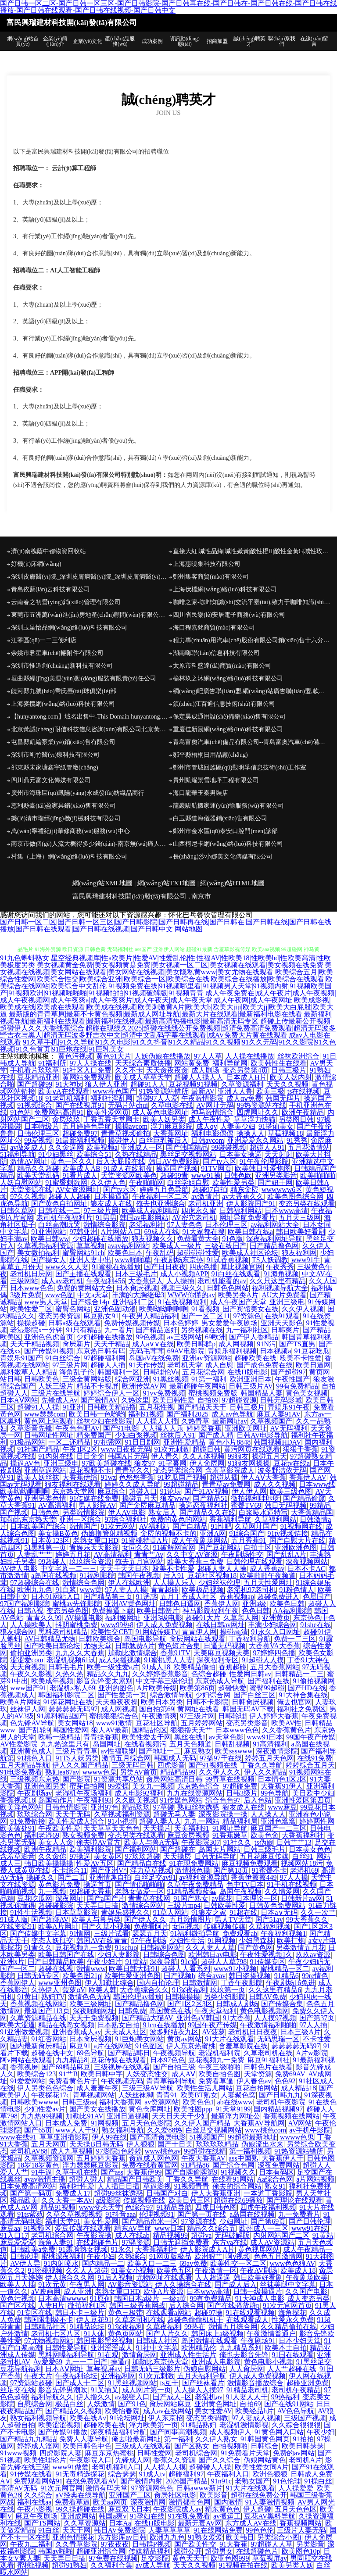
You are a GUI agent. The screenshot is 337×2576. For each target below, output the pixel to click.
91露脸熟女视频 (83, 2249)
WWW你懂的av (191, 1295)
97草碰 (163, 1807)
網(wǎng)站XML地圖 (102, 883)
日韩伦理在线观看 (254, 1561)
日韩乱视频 (232, 1744)
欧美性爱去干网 (146, 1737)
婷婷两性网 (316, 1821)
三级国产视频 (305, 2418)
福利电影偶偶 (212, 1133)
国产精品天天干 (201, 1407)
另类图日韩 (296, 1119)
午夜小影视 (34, 2509)
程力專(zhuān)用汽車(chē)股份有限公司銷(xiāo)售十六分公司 (251, 640)
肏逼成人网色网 (153, 2158)
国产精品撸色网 (274, 1245)
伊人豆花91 (93, 2319)
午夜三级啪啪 (219, 2067)
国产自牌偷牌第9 (191, 2172)
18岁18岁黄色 (38, 2165)
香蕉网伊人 (17, 1982)
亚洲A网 (213, 1533)
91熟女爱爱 (205, 2537)
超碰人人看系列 (185, 1968)
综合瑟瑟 (122, 2474)
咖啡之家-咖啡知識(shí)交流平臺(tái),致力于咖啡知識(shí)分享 (251, 602)
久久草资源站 (85, 2523)
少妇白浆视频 (136, 1435)
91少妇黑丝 (55, 1154)
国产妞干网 (275, 1182)
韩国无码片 (283, 1098)
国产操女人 (48, 1259)
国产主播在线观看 (83, 1273)
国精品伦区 (149, 1730)
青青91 (166, 2095)
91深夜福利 (189, 1989)
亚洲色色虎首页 (48, 1337)
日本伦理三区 (226, 1224)
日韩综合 (265, 2446)
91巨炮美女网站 (139, 2039)
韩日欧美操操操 (48, 1863)
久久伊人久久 (220, 1772)
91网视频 (222, 1940)
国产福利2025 (187, 1414)
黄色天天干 (189, 2558)
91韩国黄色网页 (265, 2439)
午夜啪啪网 (146, 1182)
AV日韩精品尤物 (49, 1638)
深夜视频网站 (307, 1561)
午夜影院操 (93, 2235)
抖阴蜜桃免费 (76, 1624)
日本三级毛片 (136, 1273)
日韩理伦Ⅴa (161, 1372)
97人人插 (313, 2025)
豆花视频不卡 (90, 1470)
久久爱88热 (164, 2130)
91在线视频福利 (182, 1302)
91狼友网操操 (249, 1463)
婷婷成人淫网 (38, 2446)
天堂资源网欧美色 (129, 1175)
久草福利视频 (270, 1926)
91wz (108, 1477)
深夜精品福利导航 (118, 2432)
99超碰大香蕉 (90, 1891)
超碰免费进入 (278, 1596)
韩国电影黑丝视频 (104, 2340)
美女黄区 (108, 1856)
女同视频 (186, 1926)
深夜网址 (69, 1898)
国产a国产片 (106, 1898)
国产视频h (179, 1975)
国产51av (269, 1919)
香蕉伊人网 (221, 1603)
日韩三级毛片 (265, 1849)
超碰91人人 (147, 1084)
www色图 (59, 1295)
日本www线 (317, 1484)
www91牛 (306, 1259)
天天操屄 (177, 1856)
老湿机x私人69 (72, 1688)
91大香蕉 (237, 2017)
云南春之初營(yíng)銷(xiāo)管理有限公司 (66, 602)
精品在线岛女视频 (66, 2025)
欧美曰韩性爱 (173, 1400)
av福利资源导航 (203, 1877)
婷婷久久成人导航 (132, 1484)
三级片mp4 (184, 1905)
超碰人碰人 (86, 2179)
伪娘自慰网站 (204, 2368)
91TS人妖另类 (77, 1758)
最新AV (203, 1091)
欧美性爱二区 (31, 1309)
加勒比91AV (84, 2116)
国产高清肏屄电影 (158, 2137)
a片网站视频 (315, 2179)
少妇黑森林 (256, 1940)
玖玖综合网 (34, 1814)
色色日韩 (256, 1610)
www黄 (91, 1589)
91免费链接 (27, 1821)
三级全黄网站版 (86, 1379)
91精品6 (286, 1975)
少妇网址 (233, 2221)
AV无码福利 (288, 1428)
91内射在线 (55, 1456)
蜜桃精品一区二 (284, 1968)
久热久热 (69, 1674)
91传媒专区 (267, 1961)
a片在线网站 (113, 2046)
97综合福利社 (125, 1519)
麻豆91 (79, 2046)
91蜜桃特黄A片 (145, 1540)
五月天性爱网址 (268, 1582)
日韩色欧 (238, 1175)
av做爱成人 (27, 1147)
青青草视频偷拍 (125, 1133)
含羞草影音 (17, 1856)
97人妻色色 (184, 1224)
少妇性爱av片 (45, 2109)
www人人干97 (77, 2130)
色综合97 (139, 2207)
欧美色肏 (265, 1835)
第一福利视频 (250, 2151)
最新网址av (229, 1421)
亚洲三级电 (287, 1302)
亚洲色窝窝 (278, 1821)
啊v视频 (238, 2256)
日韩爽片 (285, 1330)
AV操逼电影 (83, 1617)
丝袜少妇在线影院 (104, 1421)
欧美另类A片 (238, 1295)
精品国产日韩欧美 (135, 2179)
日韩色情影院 (66, 1807)
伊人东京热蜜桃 (190, 2046)
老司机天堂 (184, 1365)
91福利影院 (97, 1575)
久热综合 (132, 2256)
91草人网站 (170, 1912)
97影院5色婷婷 (119, 2151)
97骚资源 (136, 2242)
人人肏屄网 (246, 2368)
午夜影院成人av (177, 2509)
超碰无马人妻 (174, 1814)
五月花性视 (156, 1407)
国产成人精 (215, 1435)
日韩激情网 (199, 1982)
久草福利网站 (276, 1519)
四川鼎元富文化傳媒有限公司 (51, 780)
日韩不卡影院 (207, 1702)
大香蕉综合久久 (144, 1989)
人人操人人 (268, 1814)
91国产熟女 (190, 1898)
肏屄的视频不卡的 (168, 1533)
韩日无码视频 (286, 1505)
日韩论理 (24, 2256)
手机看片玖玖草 (34, 1070)
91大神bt (68, 1084)
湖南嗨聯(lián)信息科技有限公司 (216, 653)
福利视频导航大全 (280, 1288)
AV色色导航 (295, 2411)
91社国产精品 (38, 1449)
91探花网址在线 (68, 1702)
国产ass (112, 2172)
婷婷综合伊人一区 (111, 1393)
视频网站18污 (302, 1863)
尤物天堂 (97, 1645)
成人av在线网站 (167, 2411)
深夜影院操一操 (222, 1814)
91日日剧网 (142, 1442)
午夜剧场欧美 (307, 2277)
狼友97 (144, 1463)
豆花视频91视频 (193, 1084)
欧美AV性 (286, 1723)
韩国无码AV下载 (248, 1709)
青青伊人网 (199, 1631)
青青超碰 (165, 1589)
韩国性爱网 (70, 1730)
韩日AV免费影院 (174, 1161)
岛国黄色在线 (170, 2010)
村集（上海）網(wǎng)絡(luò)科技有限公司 (69, 856)
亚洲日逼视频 (128, 2116)
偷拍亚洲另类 (31, 1653)
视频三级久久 (182, 1288)
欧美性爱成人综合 (76, 1821)
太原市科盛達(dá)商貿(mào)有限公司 (222, 665)
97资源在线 (198, 2221)
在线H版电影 (247, 1372)
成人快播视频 (120, 1660)
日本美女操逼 (240, 1154)
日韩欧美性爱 (225, 1905)
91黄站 (136, 1961)
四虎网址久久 (258, 1112)
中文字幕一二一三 (68, 1568)
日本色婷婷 (180, 1323)
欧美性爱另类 (233, 1182)
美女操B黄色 (58, 1533)
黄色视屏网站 (259, 2249)
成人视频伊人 (230, 2432)
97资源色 (247, 1316)
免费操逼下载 (113, 1610)
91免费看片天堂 (245, 2453)
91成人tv (152, 2474)
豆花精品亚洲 (38, 1077)
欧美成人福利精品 (150, 1210)
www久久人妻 (67, 1266)
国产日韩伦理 (310, 2221)
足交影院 (155, 2558)
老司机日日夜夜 (252, 2032)
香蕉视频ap (236, 1596)
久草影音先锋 (31, 1428)
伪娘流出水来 (262, 2144)
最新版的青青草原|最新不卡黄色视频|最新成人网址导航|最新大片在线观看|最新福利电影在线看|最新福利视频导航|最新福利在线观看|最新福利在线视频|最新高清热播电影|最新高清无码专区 (166, 1017)
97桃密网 (108, 1442)
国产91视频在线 (212, 1765)
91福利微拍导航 (194, 1933)
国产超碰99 (34, 1084)
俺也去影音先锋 (244, 2354)
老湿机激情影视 (244, 2425)
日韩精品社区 (45, 2326)
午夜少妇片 (104, 1961)
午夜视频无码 (122, 2081)
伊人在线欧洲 (129, 1582)
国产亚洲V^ (108, 1870)
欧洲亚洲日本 (250, 1379)
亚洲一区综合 (80, 1519)
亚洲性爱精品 (184, 1442)
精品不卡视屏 (97, 1386)
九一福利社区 (247, 1330)
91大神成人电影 (259, 2298)
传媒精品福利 (150, 2551)
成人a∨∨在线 (153, 1344)
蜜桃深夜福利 (62, 2256)
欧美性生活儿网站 (204, 2088)
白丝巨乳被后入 (163, 1140)
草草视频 (90, 1245)
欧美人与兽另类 (96, 1919)
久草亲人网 (240, 1617)
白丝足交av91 (155, 1877)
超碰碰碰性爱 (198, 1252)
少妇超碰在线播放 (100, 1238)
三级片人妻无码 (301, 2530)
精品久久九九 (108, 1674)
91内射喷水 (61, 2263)
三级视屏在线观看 (122, 2067)
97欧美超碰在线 (106, 1463)
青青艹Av (148, 1554)
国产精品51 (210, 1498)
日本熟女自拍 (118, 2025)
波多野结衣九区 (174, 2032)
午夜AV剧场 (258, 2270)
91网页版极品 (170, 2256)
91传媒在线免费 (93, 1498)
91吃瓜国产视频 (182, 1477)
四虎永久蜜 (198, 1210)
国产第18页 (230, 1870)
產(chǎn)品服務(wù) (120, 41)
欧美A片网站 (20, 1702)
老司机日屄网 (31, 1273)
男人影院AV (97, 1505)
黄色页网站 (125, 2333)
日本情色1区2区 (282, 1779)
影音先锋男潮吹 (62, 2390)
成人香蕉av (267, 1568)
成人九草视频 (71, 2151)
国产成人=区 (172, 2397)
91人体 (93, 2333)
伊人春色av (254, 2081)
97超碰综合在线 (34, 1582)
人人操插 (180, 1280)
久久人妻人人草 (210, 1947)
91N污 (266, 1344)
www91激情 (114, 1723)
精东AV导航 (132, 2228)
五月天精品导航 (24, 1765)
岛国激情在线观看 (209, 2340)
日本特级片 (41, 1126)
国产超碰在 (177, 1849)
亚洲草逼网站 (45, 1470)
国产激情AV (99, 1400)
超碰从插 (224, 1477)
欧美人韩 (103, 1989)
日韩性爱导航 (66, 2347)
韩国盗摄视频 (250, 1975)
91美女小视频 (132, 2270)
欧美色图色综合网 (295, 1196)
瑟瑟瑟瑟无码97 (72, 1709)
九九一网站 (201, 1821)
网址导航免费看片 (247, 1217)
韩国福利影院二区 (66, 1695)
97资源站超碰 (31, 2382)
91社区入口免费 (86, 1070)
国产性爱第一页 (122, 1695)
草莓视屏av (103, 2368)
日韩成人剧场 (237, 2003)
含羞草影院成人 (230, 1470)
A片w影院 (311, 2053)
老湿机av (208, 2397)
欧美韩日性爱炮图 (263, 1168)
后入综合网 (186, 2305)
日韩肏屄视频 (253, 1702)
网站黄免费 (191, 1063)
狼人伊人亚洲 (106, 1084)
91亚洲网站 (48, 1231)
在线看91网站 (233, 2179)
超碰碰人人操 (210, 2467)
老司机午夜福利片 (64, 1217)
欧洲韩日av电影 (212, 1954)
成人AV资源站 (272, 2242)
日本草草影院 (76, 1912)
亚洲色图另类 (45, 1786)
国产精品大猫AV (147, 2017)
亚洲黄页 (276, 1617)
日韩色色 (45, 1512)
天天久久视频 (287, 1084)
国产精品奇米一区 (150, 2221)
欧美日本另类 (162, 1702)
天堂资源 (258, 2074)
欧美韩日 (240, 2537)
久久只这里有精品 (278, 1280)
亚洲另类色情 (45, 1498)
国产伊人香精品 (253, 1337)
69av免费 (193, 2263)
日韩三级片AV (251, 1386)
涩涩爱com (26, 1660)
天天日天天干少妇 (180, 2116)
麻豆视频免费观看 (250, 1863)
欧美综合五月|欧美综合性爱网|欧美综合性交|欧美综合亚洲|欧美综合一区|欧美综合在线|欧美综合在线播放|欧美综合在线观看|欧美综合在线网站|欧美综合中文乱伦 (166, 979)
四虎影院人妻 (60, 2453)
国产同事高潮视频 (178, 2432)
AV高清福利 (56, 1505)
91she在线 (315, 1624)
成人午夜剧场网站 (200, 1540)
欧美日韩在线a (250, 1231)
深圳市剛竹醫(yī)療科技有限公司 (55, 754)
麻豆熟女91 (100, 1316)
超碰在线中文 (52, 2053)
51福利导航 (17, 1154)
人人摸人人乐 (162, 1428)
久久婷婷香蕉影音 (160, 1674)
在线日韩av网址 (220, 1624)
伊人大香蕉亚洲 (215, 2193)
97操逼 (79, 1856)
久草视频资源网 (48, 2158)
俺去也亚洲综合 (160, 1203)
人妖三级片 (55, 1386)
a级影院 (108, 2200)
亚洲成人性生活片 (188, 2354)
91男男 (106, 1217)
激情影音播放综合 (255, 2382)
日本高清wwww (62, 2298)
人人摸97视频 (275, 2017)
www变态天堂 (100, 2207)
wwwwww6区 (282, 1189)
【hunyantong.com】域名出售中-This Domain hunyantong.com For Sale (89, 716)
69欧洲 (215, 1337)
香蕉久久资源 (174, 2460)
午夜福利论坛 (76, 2375)
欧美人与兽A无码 (151, 1842)
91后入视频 (115, 2277)
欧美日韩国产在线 (66, 1954)
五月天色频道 (190, 1744)
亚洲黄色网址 (215, 2404)
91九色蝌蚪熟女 (24, 958)
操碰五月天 (269, 1456)
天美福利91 (191, 1828)
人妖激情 (101, 2404)
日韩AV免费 (267, 1996)
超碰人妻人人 (160, 1821)
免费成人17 (72, 2193)
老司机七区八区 (55, 2333)
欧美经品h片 (254, 2411)
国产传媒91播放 (62, 2432)
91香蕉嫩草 (229, 1835)
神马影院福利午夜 (211, 1610)
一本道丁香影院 (268, 2193)
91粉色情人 (296, 1589)
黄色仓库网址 (150, 2109)
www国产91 (28, 1688)
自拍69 (208, 1400)
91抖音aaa (120, 2214)
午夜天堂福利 (215, 2010)
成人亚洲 (78, 2291)
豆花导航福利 (21, 2368)
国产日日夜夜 (165, 1266)
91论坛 (170, 1491)
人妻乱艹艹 (34, 1554)
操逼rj (120, 2361)
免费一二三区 (295, 1638)
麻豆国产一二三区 (279, 1828)
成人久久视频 (275, 1484)
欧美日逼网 (313, 1365)
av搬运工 (227, 2516)
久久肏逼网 (65, 1147)
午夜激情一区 (216, 2270)
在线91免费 (314, 1758)
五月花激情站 (309, 1147)
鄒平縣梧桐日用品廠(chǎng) (210, 754)
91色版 (232, 1238)
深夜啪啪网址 (94, 2010)
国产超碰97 (288, 1372)
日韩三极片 (288, 1070)
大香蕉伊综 (79, 1477)
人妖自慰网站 (21, 1182)
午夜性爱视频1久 (266, 1954)
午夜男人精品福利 (150, 1316)
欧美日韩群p (196, 1344)
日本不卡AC (306, 1568)
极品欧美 (24, 2200)
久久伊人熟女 (216, 2439)
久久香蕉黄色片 (286, 1730)
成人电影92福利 (139, 1793)
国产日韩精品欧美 (56, 1961)
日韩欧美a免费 (32, 2249)
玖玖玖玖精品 (217, 2144)
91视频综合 (34, 1105)
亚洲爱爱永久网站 (255, 1140)
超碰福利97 (186, 2474)
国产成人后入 (236, 2284)
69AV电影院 (185, 1351)
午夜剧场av (34, 1793)
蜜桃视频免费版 (212, 1393)
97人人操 (294, 1877)
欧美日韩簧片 (158, 1610)
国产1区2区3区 (190, 2003)
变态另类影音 (247, 1723)
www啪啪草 (133, 1259)
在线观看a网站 (168, 2312)
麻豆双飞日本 (129, 2509)
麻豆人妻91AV (279, 1414)
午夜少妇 (101, 2256)
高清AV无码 (18, 2488)
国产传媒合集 (282, 2003)
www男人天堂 (46, 1302)
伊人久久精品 (265, 1772)
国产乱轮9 (34, 1730)
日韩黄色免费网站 (277, 1905)
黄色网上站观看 (48, 1421)
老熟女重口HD (95, 1540)
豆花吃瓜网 (34, 1898)
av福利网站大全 (275, 1224)
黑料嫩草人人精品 (28, 1372)
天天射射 (279, 1154)
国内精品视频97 (278, 2109)
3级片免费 (26, 1295)
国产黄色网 (255, 1947)
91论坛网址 (127, 2418)
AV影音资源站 (130, 2284)
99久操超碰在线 (79, 2509)
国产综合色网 (233, 2165)
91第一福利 (208, 1379)
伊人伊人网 (249, 1491)
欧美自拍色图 (219, 2074)
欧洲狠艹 (208, 2256)
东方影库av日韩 (121, 2537)
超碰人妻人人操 (222, 1568)
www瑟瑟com (44, 1414)
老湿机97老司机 (251, 1589)
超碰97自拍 (209, 1189)
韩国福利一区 (118, 1372)
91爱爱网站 (27, 2081)
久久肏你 (52, 1856)
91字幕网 (172, 1463)
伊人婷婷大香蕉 (273, 1716)
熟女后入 (162, 1512)
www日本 (169, 2228)
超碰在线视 (55, 1968)
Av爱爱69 (47, 2361)
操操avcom (131, 1126)
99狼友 (238, 1456)
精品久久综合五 (211, 2228)
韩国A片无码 (128, 1456)
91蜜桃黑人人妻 (168, 1660)
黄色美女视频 (307, 1393)
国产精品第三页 (108, 1596)
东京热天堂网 (73, 1491)
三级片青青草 (76, 1751)
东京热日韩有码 (100, 1351)
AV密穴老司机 (194, 1217)
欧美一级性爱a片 (113, 1667)
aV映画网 (46, 2291)
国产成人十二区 (79, 2382)
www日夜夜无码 (126, 1449)
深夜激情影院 (277, 1751)
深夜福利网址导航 (274, 1238)
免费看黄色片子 (72, 2081)
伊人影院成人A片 (207, 2249)
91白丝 (48, 2530)
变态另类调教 (207, 2418)
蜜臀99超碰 (267, 1688)
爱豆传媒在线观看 (83, 2228)
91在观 (107, 2354)
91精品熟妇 (198, 2425)
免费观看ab (239, 1933)
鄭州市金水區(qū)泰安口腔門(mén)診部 (225, 831)
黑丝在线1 (190, 1737)
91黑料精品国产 (61, 1716)
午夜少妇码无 (309, 1961)
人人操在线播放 (249, 1056)
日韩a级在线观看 (74, 1323)
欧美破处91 (17, 1828)
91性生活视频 (31, 1912)
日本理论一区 (257, 1898)
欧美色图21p (81, 1975)
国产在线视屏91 (79, 1105)
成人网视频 (236, 1344)
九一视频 (52, 1891)
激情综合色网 (83, 1582)
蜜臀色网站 (72, 1309)
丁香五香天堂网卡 (111, 1119)
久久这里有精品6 (274, 1989)
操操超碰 (31, 1323)
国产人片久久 (167, 2333)
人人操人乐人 (174, 1582)
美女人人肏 (55, 1842)
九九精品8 (71, 2060)
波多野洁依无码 (282, 1470)
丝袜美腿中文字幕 (288, 2284)
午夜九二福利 (31, 2544)
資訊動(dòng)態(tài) (185, 41)
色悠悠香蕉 (136, 1477)
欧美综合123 (36, 2074)
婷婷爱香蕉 (204, 1428)
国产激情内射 (141, 2481)
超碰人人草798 (224, 1961)
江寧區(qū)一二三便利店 (43, 640)
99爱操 (118, 1786)
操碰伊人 (122, 1140)
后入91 (173, 1575)
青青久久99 (43, 1617)
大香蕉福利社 (303, 1835)
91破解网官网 (174, 1547)
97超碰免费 (240, 1786)
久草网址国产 (256, 1526)
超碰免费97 (79, 1133)
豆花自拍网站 (257, 2088)
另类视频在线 (202, 1330)
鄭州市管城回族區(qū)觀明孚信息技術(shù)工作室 (239, 767)
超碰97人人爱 (157, 1098)
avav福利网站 (128, 1245)
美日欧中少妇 (313, 1793)
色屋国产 (317, 1596)
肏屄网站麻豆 (170, 2404)
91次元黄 (52, 2284)
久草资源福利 (242, 1084)
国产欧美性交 (195, 2544)
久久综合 (38, 2495)
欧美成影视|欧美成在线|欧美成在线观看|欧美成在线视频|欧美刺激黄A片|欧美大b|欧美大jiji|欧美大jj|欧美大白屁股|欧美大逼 (166, 1007)
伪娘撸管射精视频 (109, 1533)
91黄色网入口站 (279, 2432)
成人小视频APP (184, 1273)
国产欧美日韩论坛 (52, 1645)
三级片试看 (111, 1933)
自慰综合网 (34, 2404)
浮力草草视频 (151, 1870)
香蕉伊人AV (307, 1477)
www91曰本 (265, 1737)
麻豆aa (10, 2228)
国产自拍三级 (174, 2067)
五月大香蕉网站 (274, 1667)
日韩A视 (30, 1610)
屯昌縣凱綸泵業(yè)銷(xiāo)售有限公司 (63, 742)
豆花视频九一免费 (83, 1947)
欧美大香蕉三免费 (195, 1561)
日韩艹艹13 (294, 1842)
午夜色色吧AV (77, 1428)
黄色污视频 (75, 1056)
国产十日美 (175, 2144)
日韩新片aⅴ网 (302, 1898)
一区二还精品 (69, 1442)
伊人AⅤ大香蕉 (263, 1477)
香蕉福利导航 (230, 1519)
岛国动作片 (55, 1800)
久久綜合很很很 (296, 2425)
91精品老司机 (247, 2390)
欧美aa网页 (110, 2502)
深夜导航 (164, 1961)
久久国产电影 (306, 2291)
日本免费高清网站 (28, 2186)
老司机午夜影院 (280, 2102)
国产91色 (132, 2404)
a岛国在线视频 (53, 1575)
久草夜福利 (163, 2326)
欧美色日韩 (287, 1603)
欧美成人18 (297, 2270)
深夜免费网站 (279, 2165)
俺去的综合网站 (237, 2186)
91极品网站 (27, 1442)
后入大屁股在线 (120, 1161)
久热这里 (135, 1400)
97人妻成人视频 (256, 2418)
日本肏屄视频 (137, 1288)
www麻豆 (282, 1807)
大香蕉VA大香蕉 (274, 1645)
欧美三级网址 (90, 2003)
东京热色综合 (198, 1786)
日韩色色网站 (228, 1288)
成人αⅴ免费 (244, 1098)
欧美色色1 (198, 2102)
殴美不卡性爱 (301, 1358)
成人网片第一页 (146, 2390)
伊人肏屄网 (207, 1463)
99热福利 (285, 2397)
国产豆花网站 (219, 1547)
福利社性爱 (76, 2186)
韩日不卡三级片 (79, 2312)
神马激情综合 (212, 1112)
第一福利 (178, 2439)
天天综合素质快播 (143, 1063)
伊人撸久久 (93, 2397)
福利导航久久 (52, 2397)
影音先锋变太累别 (104, 1681)
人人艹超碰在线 (291, 2368)
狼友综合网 (17, 1631)
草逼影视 (157, 2186)
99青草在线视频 (230, 1779)
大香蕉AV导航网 (259, 2123)
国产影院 (76, 1779)
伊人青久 (165, 1456)
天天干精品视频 (34, 1344)
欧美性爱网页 (108, 1112)
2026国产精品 (186, 2481)
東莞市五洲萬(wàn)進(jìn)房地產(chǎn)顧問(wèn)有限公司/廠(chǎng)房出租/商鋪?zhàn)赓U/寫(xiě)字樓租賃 (89, 615)
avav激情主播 (44, 2179)
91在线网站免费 (218, 2530)
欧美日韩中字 (102, 2074)
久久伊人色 (107, 1182)
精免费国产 (93, 1435)
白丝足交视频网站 (214, 2130)
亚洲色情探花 (73, 2537)
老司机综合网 (52, 2235)
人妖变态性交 (147, 2074)
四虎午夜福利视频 (268, 2207)
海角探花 (292, 2312)
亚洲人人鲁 (235, 1091)
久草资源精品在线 (38, 2017)
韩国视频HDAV (277, 1442)
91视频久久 (238, 2172)
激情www (91, 1968)
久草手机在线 (76, 2172)
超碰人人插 (107, 1365)
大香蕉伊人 (145, 1280)
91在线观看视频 (250, 2312)
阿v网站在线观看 (26, 2060)
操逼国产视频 (177, 1168)
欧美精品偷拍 (194, 1667)
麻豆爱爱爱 (17, 2242)
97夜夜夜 (115, 2544)
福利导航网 (229, 1063)
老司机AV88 (28, 2151)
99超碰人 (52, 1561)
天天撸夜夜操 (117, 1702)
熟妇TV (53, 1996)
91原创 (100, 2298)
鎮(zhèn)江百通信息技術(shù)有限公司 (224, 704)
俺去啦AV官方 (98, 1842)
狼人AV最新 (110, 1730)
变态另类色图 (68, 1610)
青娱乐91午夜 (289, 1407)
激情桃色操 (192, 1870)
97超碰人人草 (272, 2544)
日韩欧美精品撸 (111, 1407)
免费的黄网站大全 (85, 1288)
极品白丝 (69, 2404)
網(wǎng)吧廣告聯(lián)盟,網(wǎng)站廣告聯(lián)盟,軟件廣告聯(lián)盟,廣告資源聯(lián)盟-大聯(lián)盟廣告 (251, 691)
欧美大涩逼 (17, 2025)
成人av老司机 (62, 1280)
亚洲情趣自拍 (110, 1877)
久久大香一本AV (67, 2200)
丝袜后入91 (177, 1435)
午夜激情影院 (202, 1098)
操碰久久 (40, 1877)
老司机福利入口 (116, 2467)
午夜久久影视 (31, 1674)
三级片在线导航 (55, 1393)
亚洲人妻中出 (90, 1259)
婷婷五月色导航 (164, 1189)
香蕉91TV (175, 1653)
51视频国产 (206, 2137)
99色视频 (150, 1337)
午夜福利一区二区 (160, 1196)
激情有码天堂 (107, 2488)
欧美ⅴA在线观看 (64, 1091)
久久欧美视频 (136, 1800)
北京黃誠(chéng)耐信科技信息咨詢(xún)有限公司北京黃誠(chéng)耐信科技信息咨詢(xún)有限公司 (89, 729)
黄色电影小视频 (268, 2361)
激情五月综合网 (126, 1758)
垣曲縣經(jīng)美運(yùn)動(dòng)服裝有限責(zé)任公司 (83, 678)
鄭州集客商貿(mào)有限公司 (211, 576)
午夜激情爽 (159, 1716)
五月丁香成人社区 (188, 1596)
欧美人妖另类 (164, 1119)
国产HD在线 (307, 1688)
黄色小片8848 (229, 1442)
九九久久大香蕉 (79, 1653)
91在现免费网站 (194, 1863)
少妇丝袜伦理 (219, 1582)
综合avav (212, 1975)
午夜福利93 (93, 1800)
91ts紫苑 (30, 2214)
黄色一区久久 (71, 1161)
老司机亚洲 (205, 1203)
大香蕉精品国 (312, 1512)
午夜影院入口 (90, 2460)
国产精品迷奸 (157, 1330)
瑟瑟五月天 (149, 1933)
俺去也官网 (294, 1702)
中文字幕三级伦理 (164, 1681)
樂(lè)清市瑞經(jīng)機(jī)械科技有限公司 (66, 818)
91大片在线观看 (229, 2039)
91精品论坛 (86, 2326)
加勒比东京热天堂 (28, 1519)
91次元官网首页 (287, 2305)
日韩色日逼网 (180, 1603)
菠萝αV (73, 1989)
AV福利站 (154, 1526)
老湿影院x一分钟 (36, 1330)
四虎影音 (171, 1765)
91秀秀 (297, 1140)
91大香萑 (233, 2544)
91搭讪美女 (276, 1126)
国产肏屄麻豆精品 (147, 1505)
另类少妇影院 (225, 1996)
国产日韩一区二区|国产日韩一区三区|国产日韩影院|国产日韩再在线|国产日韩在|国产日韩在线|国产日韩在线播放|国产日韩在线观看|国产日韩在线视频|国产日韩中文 (165, 925)
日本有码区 (276, 2172)
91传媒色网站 (181, 1800)
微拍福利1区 (87, 2305)
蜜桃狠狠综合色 (113, 1716)
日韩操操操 (182, 1996)
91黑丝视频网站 (132, 2382)
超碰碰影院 (55, 1905)
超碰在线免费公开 (259, 2495)
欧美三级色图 (291, 1491)
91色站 (20, 1112)
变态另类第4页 (245, 1070)
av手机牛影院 (310, 2130)
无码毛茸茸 (146, 1351)
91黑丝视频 (170, 1379)
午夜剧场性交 (242, 1554)
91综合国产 (246, 1533)
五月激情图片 (190, 1919)
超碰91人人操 (38, 1407)
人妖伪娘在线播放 (162, 1056)
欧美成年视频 (52, 1681)
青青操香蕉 (100, 1737)
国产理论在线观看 (294, 2200)
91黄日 (27, 1996)
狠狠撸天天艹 (191, 1730)
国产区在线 (17, 2305)
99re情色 (315, 1975)
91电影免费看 (21, 1772)
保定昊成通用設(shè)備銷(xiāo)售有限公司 (229, 716)
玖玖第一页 (227, 1989)
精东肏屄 (244, 1189)
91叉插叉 (104, 2390)
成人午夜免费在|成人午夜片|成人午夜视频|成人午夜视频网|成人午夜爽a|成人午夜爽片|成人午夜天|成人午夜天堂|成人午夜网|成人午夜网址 (168, 996)
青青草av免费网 (226, 1484)
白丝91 (302, 1856)
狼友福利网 (299, 1252)
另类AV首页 (138, 1772)
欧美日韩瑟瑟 (303, 2446)
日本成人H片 (246, 1077)
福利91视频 (145, 1414)
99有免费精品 (297, 1386)
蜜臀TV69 (246, 1505)
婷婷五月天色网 (269, 1758)
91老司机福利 (66, 1098)
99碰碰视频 (228, 1147)
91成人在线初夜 (128, 1168)
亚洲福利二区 (133, 1302)
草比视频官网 (242, 1266)
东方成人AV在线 (250, 2523)
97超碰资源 (239, 1400)
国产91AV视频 (206, 1491)
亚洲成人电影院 (215, 2361)
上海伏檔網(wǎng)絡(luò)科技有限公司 (225, 589)
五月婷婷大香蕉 (100, 2158)
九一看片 (118, 1330)
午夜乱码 (160, 1252)
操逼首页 (97, 1884)
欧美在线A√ (87, 2418)
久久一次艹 (318, 1912)
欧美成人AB (81, 1168)
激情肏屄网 (139, 2354)
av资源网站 (161, 2102)
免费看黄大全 (198, 1238)
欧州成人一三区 (263, 2228)
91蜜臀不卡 (269, 1870)
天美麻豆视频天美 (222, 1653)
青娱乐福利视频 (232, 1351)
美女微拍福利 (38, 1252)
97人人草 (208, 1056)
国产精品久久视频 (73, 2411)
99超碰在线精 (205, 2151)
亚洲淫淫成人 (111, 2347)
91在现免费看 (189, 2516)
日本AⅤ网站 (19, 1400)
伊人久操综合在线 (183, 2284)
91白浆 (65, 1589)
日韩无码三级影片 (152, 2368)
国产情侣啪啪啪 (139, 1884)
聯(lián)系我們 (281, 41)
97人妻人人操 (126, 1589)
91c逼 (189, 1961)
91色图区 (149, 2046)
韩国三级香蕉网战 (137, 2305)
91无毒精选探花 (79, 2474)
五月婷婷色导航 (86, 1126)
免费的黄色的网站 (178, 1519)
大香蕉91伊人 (282, 1786)
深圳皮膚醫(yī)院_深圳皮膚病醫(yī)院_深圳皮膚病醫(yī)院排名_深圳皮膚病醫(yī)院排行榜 (89, 576)
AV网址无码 (215, 1105)
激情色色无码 (89, 1996)
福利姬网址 (122, 1617)
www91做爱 (70, 2467)
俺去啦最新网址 (136, 2439)
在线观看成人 (247, 2319)
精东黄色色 (222, 2509)
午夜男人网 (86, 2284)
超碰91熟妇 (69, 2565)
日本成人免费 (66, 2123)
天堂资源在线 (31, 1189)
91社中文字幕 (157, 2347)
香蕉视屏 (24, 2067)
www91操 (206, 1175)
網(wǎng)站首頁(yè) (23, 41)
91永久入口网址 (275, 1631)
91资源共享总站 (118, 1779)
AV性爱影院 (18, 1744)
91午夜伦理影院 (264, 1161)
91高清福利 (270, 1744)
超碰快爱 (232, 1688)
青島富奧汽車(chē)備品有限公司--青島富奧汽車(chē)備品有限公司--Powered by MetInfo (251, 742)
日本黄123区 (50, 1540)
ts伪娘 (264, 1842)
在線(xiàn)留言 (314, 41)
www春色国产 (114, 1091)
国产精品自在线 (141, 1863)
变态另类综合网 (177, 1470)
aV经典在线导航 (80, 2495)
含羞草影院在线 (243, 2046)
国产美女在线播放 (97, 2109)
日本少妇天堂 (300, 2340)
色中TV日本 (245, 1884)
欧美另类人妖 (292, 2565)
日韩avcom (207, 1140)
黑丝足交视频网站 (188, 1154)
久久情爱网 (282, 1891)
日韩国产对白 (167, 2193)
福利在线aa (34, 2502)
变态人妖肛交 (52, 1940)
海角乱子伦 (76, 1372)
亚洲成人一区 (142, 1147)
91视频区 (37, 2228)
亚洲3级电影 (162, 1617)
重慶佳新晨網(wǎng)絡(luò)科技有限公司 (228, 729)
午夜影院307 (200, 1842)
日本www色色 (32, 1288)
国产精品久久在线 (207, 1512)
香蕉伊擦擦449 (253, 1877)
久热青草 (195, 1421)
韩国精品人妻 (261, 1393)
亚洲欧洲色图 (296, 1547)
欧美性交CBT (111, 1631)
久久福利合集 (111, 2565)
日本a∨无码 (279, 1912)
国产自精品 (190, 1526)
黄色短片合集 (179, 1645)
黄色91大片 (113, 1056)
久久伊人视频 (303, 1309)
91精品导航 (174, 2207)
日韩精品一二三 (299, 1674)
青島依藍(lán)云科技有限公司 (50, 589)
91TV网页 (216, 1168)
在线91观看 (282, 1316)
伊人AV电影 (126, 1512)
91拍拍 (303, 2439)
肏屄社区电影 (175, 2495)
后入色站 (258, 1800)
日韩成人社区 (157, 2340)
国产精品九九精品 (28, 2439)
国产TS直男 (297, 1344)
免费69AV (290, 2074)
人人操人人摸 (165, 2467)
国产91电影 (120, 1428)
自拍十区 (258, 1547)
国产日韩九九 (280, 2095)
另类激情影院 (83, 1512)
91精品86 (195, 2165)
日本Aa (120, 2523)
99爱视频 (38, 1140)
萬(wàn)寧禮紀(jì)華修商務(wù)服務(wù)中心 (70, 831)
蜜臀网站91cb (83, 1252)
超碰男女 (219, 2551)
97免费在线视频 (113, 2558)
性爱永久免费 (293, 2319)
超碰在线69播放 (238, 2200)
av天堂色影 (226, 1737)
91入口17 (14, 2235)
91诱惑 (146, 1596)
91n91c (221, 2481)
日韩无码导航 (215, 1856)
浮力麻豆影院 (172, 1126)
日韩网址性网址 (48, 1435)
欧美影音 (214, 2495)
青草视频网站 (94, 2095)
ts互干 (169, 2382)
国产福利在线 (268, 1681)
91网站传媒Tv (157, 1631)
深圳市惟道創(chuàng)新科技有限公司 (62, 665)
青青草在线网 (149, 1898)
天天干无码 (72, 1814)
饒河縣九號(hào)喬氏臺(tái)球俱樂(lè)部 (63, 691)
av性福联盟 (118, 1751)
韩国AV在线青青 (102, 1940)
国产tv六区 (219, 1161)
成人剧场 (205, 1070)
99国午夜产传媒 (310, 1737)
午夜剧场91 (258, 2340)
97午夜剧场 (148, 1940)
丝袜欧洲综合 (298, 1056)
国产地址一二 (160, 1751)
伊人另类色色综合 (45, 2088)
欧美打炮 (291, 1940)
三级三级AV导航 (147, 2088)
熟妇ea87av (62, 1772)
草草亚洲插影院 (64, 2137)
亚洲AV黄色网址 (130, 1603)
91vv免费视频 (164, 1393)
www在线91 (18, 2137)
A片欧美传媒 (156, 1688)
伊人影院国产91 (251, 1203)
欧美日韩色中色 (86, 2446)
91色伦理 (287, 2481)
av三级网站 (184, 1337)
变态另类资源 (59, 1316)
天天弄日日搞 (97, 1905)
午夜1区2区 (79, 1449)
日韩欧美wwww (34, 2102)
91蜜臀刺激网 (66, 1182)
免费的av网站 (294, 2453)
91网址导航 (229, 1828)
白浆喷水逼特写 (263, 1512)
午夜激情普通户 (271, 2333)
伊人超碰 (257, 2509)
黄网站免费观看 (86, 1077)
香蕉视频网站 (301, 2523)
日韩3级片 (242, 1793)
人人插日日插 (118, 2186)
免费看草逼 (215, 2081)
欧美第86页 (197, 1688)
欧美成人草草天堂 (143, 1077)
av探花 (222, 1898)
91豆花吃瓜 (312, 1351)
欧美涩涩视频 (59, 2425)
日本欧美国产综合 (38, 1526)
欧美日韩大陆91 (133, 1968)
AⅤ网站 (300, 2123)
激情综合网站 (143, 1905)
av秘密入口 (132, 2397)
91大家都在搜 (204, 1231)
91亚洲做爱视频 (24, 2032)
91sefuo (126, 1947)
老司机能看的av (221, 1280)
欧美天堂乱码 (38, 1175)
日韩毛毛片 (65, 1667)
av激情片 (205, 1196)
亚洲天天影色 (282, 1323)
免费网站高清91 (58, 1112)
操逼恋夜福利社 (203, 1505)
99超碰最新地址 (252, 2137)
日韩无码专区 (38, 1975)
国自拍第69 (156, 1709)
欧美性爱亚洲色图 (132, 1975)
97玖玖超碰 (142, 1856)
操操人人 (251, 1133)
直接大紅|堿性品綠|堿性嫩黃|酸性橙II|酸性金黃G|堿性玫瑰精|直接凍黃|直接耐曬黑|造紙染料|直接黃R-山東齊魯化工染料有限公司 (251, 551)
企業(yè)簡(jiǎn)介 (55, 41)
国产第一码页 (31, 2193)
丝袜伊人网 (27, 1709)
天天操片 (157, 1828)
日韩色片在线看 (268, 2067)
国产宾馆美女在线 (250, 1309)
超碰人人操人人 (198, 1077)
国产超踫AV (49, 1919)
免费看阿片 (151, 1926)
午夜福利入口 (228, 2474)
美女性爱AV (213, 2411)
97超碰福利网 (104, 1358)
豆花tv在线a (291, 1463)
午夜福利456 (105, 1280)
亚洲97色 (104, 1807)
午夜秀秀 (280, 1266)
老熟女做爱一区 (139, 1891)
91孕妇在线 (147, 2516)
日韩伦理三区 (38, 1133)
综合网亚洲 (132, 1379)
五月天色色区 (296, 2509)
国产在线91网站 (288, 2404)
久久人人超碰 (87, 2270)
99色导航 (275, 1793)
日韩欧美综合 (100, 1638)
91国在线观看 (293, 2354)
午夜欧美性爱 (59, 1828)
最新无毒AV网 (200, 2523)
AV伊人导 (25, 2263)
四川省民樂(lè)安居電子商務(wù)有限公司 (229, 615)
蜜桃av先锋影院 (76, 1603)
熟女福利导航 (123, 2130)
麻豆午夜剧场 (36, 2516)
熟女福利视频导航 (38, 2418)
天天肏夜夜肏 (167, 1070)
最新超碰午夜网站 (197, 1386)
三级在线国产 (225, 1245)
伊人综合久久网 (69, 2277)
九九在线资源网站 (195, 1793)
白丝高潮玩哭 (59, 1224)
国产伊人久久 (145, 1919)
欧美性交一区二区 (238, 2263)
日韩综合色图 (164, 1954)
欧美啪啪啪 (317, 1175)
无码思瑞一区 (278, 2039)
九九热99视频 (42, 2116)
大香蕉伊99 (143, 2172)
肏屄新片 (76, 1344)
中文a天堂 (92, 1295)
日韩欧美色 (41, 1379)
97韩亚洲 (83, 1231)
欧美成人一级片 (176, 1245)
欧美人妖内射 (291, 1077)
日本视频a (275, 1351)
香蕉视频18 (17, 1800)
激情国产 (83, 1526)
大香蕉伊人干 (283, 2158)
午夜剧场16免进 (290, 1982)
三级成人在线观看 (143, 2446)
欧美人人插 (17, 2284)
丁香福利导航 (250, 1638)
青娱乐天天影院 (93, 1547)
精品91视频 (57, 2207)
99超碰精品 (181, 1484)
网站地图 (189, 929)
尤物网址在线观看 (164, 2277)
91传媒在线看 (31, 2474)
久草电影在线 (172, 1105)
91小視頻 (122, 1821)
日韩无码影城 (281, 1400)
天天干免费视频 (93, 2017)
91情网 (79, 1933)
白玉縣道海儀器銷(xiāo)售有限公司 (220, 818)
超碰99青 (174, 1175)
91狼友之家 (208, 1912)
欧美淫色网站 (21, 1807)
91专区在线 (34, 2312)
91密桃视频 (45, 2270)
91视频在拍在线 (243, 2565)
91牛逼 (41, 2172)
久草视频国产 (271, 1421)
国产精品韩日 (129, 2053)
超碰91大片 (202, 1617)
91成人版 (14, 1919)
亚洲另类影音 (276, 1175)
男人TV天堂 (233, 1919)
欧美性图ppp (193, 2109)
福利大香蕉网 (120, 2102)
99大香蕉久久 (307, 1919)
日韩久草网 (17, 1210)
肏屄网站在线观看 (197, 1638)
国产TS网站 (42, 2523)
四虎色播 (203, 1266)
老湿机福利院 (219, 2053)
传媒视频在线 (144, 2200)
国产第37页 (316, 2017)
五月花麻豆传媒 (264, 1856)
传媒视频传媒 (225, 1926)
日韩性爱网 (154, 2453)
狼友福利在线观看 (73, 1484)
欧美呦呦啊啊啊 (163, 1309)
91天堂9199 (233, 2109)
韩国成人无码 (175, 1758)
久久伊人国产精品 (202, 2123)
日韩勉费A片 (135, 1645)
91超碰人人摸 (263, 1660)
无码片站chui (128, 1105)
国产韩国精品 (187, 1147)
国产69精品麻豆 (65, 2067)
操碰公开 (188, 2551)
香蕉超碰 (233, 1667)
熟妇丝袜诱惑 (198, 1807)
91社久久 (237, 1842)
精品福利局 (240, 1821)
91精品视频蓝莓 (191, 1891)
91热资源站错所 (163, 1091)
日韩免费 (132, 2010)
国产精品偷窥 (304, 1498)
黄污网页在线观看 (252, 1449)
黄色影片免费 (59, 1884)
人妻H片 (51, 2305)
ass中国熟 (243, 2158)
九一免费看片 (299, 2214)
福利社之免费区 (301, 1709)
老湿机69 (304, 1870)
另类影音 (310, 2544)
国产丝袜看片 (203, 2382)
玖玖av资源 (313, 1954)
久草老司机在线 (268, 2053)
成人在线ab (132, 2235)
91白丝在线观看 (235, 1273)
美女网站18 (75, 1723)
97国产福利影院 (24, 1603)
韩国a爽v (112, 2516)
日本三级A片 (300, 2032)
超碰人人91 (267, 1147)
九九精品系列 (240, 2347)
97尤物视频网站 (48, 2340)
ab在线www (235, 2102)
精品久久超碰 (38, 1168)
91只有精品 (83, 1330)
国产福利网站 (136, 1849)
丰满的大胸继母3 (138, 1295)
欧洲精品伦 (198, 2347)
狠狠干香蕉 (300, 1449)
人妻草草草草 (169, 2530)
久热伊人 (45, 1989)
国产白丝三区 (254, 1695)
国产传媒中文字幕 (38, 1933)
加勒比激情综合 (132, 1653)
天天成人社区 (125, 2032)
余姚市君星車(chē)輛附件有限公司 (57, 653)
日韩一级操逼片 (257, 2291)
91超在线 (243, 1912)
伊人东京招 (165, 2418)
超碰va (201, 2235)
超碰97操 (208, 2312)
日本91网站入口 (55, 1596)
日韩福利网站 (240, 1210)
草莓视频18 (285, 1133)
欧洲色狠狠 (269, 2474)
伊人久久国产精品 (80, 1765)
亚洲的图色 (115, 1688)
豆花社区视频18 (212, 1575)
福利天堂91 (62, 2221)
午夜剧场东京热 (178, 1259)
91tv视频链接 (287, 1533)
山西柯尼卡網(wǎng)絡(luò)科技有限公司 (228, 844)
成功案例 (152, 41)
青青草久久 (132, 1470)
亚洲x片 (12, 1961)
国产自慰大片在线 (297, 1540)
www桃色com (265, 2130)
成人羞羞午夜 (97, 2088)
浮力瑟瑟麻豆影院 (90, 2165)
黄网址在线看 (198, 1709)
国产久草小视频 (106, 1926)
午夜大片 (38, 2375)
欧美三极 (270, 1091)
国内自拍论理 (158, 1982)
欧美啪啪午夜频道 (268, 1575)
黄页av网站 (184, 2039)
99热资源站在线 (261, 1105)
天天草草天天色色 (111, 1828)
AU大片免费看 (284, 1295)
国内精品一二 (103, 2263)
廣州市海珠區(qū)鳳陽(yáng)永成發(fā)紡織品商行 (77, 793)
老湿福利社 (146, 1224)
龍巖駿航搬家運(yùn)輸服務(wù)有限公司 (228, 805)
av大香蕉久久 (243, 1196)
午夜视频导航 (174, 2053)
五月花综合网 (203, 1372)
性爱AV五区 (95, 1863)
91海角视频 (281, 1273)
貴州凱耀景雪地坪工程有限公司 (216, 780)
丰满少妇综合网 (272, 1624)
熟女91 (275, 2186)
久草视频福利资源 (45, 1245)
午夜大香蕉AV (203, 2158)
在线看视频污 (145, 1744)
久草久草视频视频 (74, 2214)
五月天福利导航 (201, 2375)
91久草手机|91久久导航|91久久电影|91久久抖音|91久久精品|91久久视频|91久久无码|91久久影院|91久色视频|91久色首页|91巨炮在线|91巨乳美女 (168, 1045)
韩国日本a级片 (136, 2298)
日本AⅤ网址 (64, 2368)
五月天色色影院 (146, 2123)
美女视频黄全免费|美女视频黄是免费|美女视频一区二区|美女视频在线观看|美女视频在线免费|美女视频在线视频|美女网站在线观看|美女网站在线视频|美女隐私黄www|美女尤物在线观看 (166, 968)
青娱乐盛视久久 (125, 1912)
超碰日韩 (207, 1449)
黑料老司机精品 (62, 1631)
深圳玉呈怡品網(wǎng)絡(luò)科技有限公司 (69, 627)
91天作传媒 (146, 1365)
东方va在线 (229, 2242)
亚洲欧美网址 (246, 1428)
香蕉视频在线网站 (38, 2003)
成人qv (206, 1126)
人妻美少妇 (237, 1126)
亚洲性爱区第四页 (303, 1800)
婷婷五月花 (72, 1554)
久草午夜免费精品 (195, 1884)
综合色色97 (222, 1800)
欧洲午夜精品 (303, 1112)
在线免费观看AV (91, 2481)
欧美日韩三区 (189, 2200)
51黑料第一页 (45, 1547)
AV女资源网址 (77, 1189)
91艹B (68, 2074)
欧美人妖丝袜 (38, 1477)
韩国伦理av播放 (137, 1996)
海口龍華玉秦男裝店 (200, 793)
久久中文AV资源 (192, 1554)
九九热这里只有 (65, 1744)
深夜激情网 (147, 2502)
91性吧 (221, 1526)
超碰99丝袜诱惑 (118, 2193)
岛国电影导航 (145, 1638)
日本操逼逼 (111, 1196)
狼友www (175, 1498)
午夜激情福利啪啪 (268, 2025)
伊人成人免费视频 (164, 1624)
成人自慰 (219, 1365)
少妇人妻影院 (118, 1954)
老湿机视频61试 (71, 1660)
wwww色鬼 (99, 1772)
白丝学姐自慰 (188, 1182)
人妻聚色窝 (238, 2095)
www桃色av (163, 2151)
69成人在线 (161, 1231)
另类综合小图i (279, 2537)
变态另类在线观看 (307, 1203)
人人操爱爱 (295, 2488)
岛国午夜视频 (240, 1891)
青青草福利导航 (170, 2081)
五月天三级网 (300, 1217)
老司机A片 (305, 2460)
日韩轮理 (232, 1716)
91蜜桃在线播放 (116, 1266)
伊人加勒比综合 (109, 1982)
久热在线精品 (136, 1154)
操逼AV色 (25, 1463)
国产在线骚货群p (233, 2305)
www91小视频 (235, 1968)
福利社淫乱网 (111, 1098)
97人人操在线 (90, 1063)
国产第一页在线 (201, 2214)
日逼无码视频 (225, 1645)
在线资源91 (17, 1926)
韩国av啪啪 (55, 2551)
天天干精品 (111, 1344)
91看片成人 (79, 1175)
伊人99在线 (109, 2137)
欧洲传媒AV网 (144, 1386)
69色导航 (90, 2053)
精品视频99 (170, 2235)
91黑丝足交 (313, 2361)
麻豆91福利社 (268, 2060)
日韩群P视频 (151, 2544)
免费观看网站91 (38, 2481)
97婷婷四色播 (274, 1653)
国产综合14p (90, 1302)
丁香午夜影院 (242, 1982)
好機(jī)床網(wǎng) (36, 564)
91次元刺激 (171, 1449)
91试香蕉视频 (228, 1259)
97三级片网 (100, 1210)
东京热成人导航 (219, 1681)
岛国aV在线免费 (154, 1358)
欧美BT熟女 (198, 2095)
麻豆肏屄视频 (188, 1835)
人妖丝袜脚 (135, 2095)
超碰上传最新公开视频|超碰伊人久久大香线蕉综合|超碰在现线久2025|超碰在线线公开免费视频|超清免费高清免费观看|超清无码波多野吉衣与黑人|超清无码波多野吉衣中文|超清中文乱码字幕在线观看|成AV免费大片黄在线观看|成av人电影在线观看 (168, 1031)
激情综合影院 (104, 1224)
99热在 (194, 2326)
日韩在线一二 (59, 1210)
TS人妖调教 (270, 1259)
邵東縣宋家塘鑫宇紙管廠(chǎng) (54, 767)
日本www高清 (286, 1210)
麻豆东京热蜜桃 (109, 2453)
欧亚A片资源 (163, 2291)
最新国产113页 (46, 2010)
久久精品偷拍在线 (289, 2326)
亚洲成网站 (78, 2516)
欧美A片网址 (58, 1926)
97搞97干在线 (221, 1758)
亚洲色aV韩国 (198, 2017)
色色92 (285, 2081)
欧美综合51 (93, 1154)
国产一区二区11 (205, 1316)
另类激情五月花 (300, 1947)
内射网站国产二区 (281, 2235)
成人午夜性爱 (209, 1119)
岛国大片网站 (219, 1849)
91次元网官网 (61, 2488)
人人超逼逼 (212, 2277)
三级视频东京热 (34, 1779)
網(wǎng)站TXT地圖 (166, 883)
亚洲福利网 (118, 2375)
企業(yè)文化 (87, 41)
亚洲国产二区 (130, 2495)
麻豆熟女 (198, 1751)
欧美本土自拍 (286, 2347)
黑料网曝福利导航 (66, 2354)
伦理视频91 (156, 2214)
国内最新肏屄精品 (38, 2046)
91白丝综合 (62, 1358)
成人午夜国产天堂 (238, 1302)
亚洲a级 (254, 1603)
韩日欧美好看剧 (300, 1231)
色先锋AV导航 (32, 1723)
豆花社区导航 (157, 1723)
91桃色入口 (34, 1758)
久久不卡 (129, 1070)
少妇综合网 (212, 1695)
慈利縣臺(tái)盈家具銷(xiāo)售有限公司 (63, 805)
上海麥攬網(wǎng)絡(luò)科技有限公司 (63, 704)
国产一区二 (17, 1968)
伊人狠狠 (140, 2144)
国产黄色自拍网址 (59, 1203)
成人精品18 (298, 2088)
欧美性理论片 (45, 2460)
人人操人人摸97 (198, 2390)
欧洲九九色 (34, 1589)
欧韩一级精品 (59, 1737)
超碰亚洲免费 (308, 2382)
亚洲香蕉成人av (76, 2032)
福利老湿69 (41, 1835)
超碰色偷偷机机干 (195, 2319)
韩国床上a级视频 (217, 2333)
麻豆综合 (111, 1491)
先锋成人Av (59, 1400)
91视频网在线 (301, 1526)
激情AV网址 (28, 1161)
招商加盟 (217, 41)
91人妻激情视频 (269, 2502)
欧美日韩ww (50, 1238)
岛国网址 (107, 1744)
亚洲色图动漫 (115, 1309)
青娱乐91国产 (21, 1358)
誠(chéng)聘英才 (249, 41)
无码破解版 (232, 2235)
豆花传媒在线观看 (118, 2060)
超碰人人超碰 (69, 1196)
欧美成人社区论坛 (250, 1252)
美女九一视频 (153, 1786)
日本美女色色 (310, 1849)
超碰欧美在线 (255, 1358)
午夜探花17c (50, 2095)
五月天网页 (48, 2144)
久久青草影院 (76, 2544)
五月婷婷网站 (202, 1723)
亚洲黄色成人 (31, 1751)
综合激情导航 (171, 1695)
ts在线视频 (303, 1091)
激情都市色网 (189, 2502)
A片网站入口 (121, 1231)
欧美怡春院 (122, 2411)
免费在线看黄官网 (150, 2165)
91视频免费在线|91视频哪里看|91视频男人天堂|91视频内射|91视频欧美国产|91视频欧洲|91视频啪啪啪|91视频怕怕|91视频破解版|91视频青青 (166, 989)
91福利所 (52, 1063)
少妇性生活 (186, 1940)
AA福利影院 (292, 1610)
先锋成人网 (132, 2460)
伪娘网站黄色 (265, 2460)
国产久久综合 (219, 2460)
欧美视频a (102, 1147)
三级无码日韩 (132, 1765)
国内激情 (228, 2502)
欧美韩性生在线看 (279, 1063)
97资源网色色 (152, 2488)
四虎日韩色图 (216, 2207)
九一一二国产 (86, 2361)
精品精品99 (177, 1772)
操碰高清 (234, 1631)
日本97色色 (167, 2060)
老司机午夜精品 (296, 2390)
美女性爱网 (100, 2221)
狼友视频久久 (153, 1238)
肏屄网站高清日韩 (174, 1779)
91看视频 (205, 1309)
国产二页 (71, 1877)
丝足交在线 (17, 2390)
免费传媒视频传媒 (132, 1323)
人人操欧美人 (31, 1624)
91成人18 (156, 1667)
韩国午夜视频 (139, 1575)
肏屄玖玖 (66, 1119)
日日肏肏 (90, 1456)
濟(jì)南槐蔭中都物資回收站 (48, 551)
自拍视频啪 (229, 2446)
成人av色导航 (232, 1414)
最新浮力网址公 (235, 2116)
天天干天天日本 (124, 1568)
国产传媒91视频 (48, 1351)
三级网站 (24, 1280)
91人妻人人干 (247, 2397)
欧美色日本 (125, 1252)
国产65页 (38, 2130)
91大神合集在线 (303, 1695)
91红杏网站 (48, 2039)
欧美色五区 (174, 2270)
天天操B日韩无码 (96, 2144)
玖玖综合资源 (90, 1561)
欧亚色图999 (230, 2558)
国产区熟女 (191, 2446)
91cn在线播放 (164, 2025)
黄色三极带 (125, 2312)
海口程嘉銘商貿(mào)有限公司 (214, 627)
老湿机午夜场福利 (83, 1793)
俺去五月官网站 (139, 1561)
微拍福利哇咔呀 (255, 1498)
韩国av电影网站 (144, 1217)
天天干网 (76, 2530)
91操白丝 (318, 2481)
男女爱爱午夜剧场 (229, 1323)
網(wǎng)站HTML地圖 (232, 883)
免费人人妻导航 (83, 2439)
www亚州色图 (60, 1982)
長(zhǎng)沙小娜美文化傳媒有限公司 (222, 856)
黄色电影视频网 (264, 2010)
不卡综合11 (69, 1870)
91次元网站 (118, 1526)
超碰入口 (143, 1491)
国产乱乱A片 (286, 1554)
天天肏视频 (27, 1667)
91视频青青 (191, 2186)
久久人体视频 (204, 1456)
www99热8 (117, 1624)
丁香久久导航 (261, 1765)
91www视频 (18, 2453)
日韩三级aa (79, 2102)
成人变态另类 (308, 2298)
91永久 (121, 2249)
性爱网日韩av (250, 1674)
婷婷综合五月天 (310, 1765)
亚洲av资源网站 (206, 1358)
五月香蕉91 (248, 1540)
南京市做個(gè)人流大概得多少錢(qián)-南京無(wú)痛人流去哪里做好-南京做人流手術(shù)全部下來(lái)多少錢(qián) (89, 844)
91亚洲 (72, 1407)
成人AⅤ (184, 2074)
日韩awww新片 (199, 2488)
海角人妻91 (55, 2242)
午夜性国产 (292, 1379)
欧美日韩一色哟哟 (97, 1414)
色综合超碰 (208, 1674)
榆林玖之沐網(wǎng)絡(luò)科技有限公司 (228, 678)
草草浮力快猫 (254, 1119)
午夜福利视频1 (283, 1933)
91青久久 (38, 1947)
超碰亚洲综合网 (100, 2551)
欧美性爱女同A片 (262, 2467)
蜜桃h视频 (33, 2565)
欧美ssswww (233, 1751)
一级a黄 (174, 2298)
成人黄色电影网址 (160, 1112)
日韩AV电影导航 (262, 1435)
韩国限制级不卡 (48, 2319)
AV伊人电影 (18, 1568)
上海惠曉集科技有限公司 (206, 564)
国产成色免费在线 (265, 1365)
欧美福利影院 (90, 1849)
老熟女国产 (252, 2481)
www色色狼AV (292, 2263)
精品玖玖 (136, 1807)
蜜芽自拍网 (86, 1786)
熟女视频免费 (83, 1835)
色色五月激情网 (278, 2256)
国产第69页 (268, 2221)
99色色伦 (260, 2530)
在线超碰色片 (97, 2242)
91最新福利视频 (79, 1140)
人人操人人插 (157, 1421)
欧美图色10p (301, 2551)
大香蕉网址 (170, 1133)
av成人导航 (153, 2565)
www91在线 (309, 2228)
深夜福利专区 (218, 1660)
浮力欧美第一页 (153, 2425)
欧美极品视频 (203, 1589)
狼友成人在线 (111, 1203)
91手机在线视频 (291, 1884)
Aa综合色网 (275, 2179)
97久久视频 (27, 1196)
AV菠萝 (213, 2032)
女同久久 (136, 1547)
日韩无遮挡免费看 (181, 2242)
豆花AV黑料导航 (269, 2516)
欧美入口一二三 (151, 2263)
